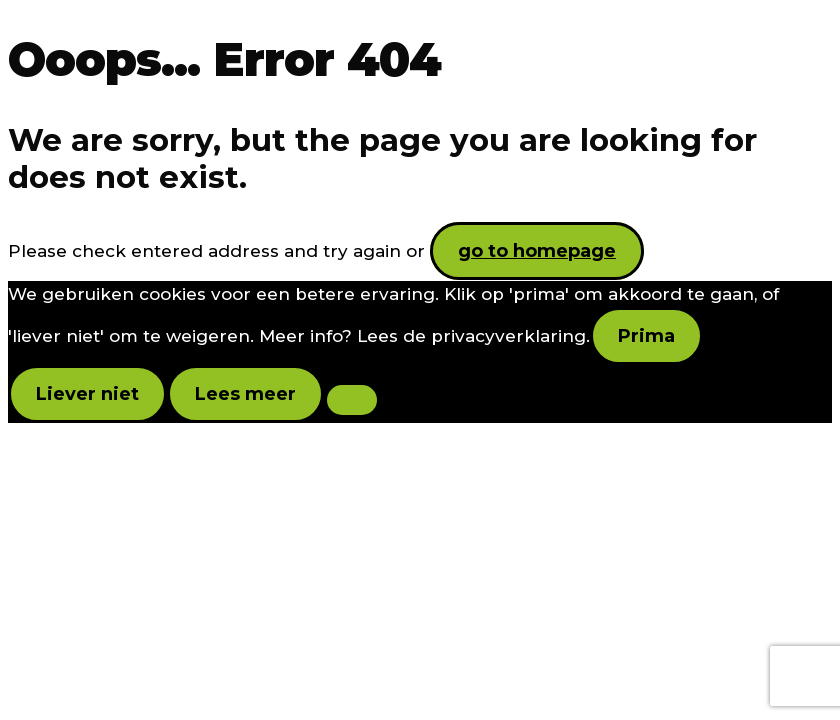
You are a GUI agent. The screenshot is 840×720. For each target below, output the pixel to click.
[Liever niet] (352, 400)
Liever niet (87, 394)
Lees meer (245, 394)
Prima (646, 336)
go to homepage (537, 251)
